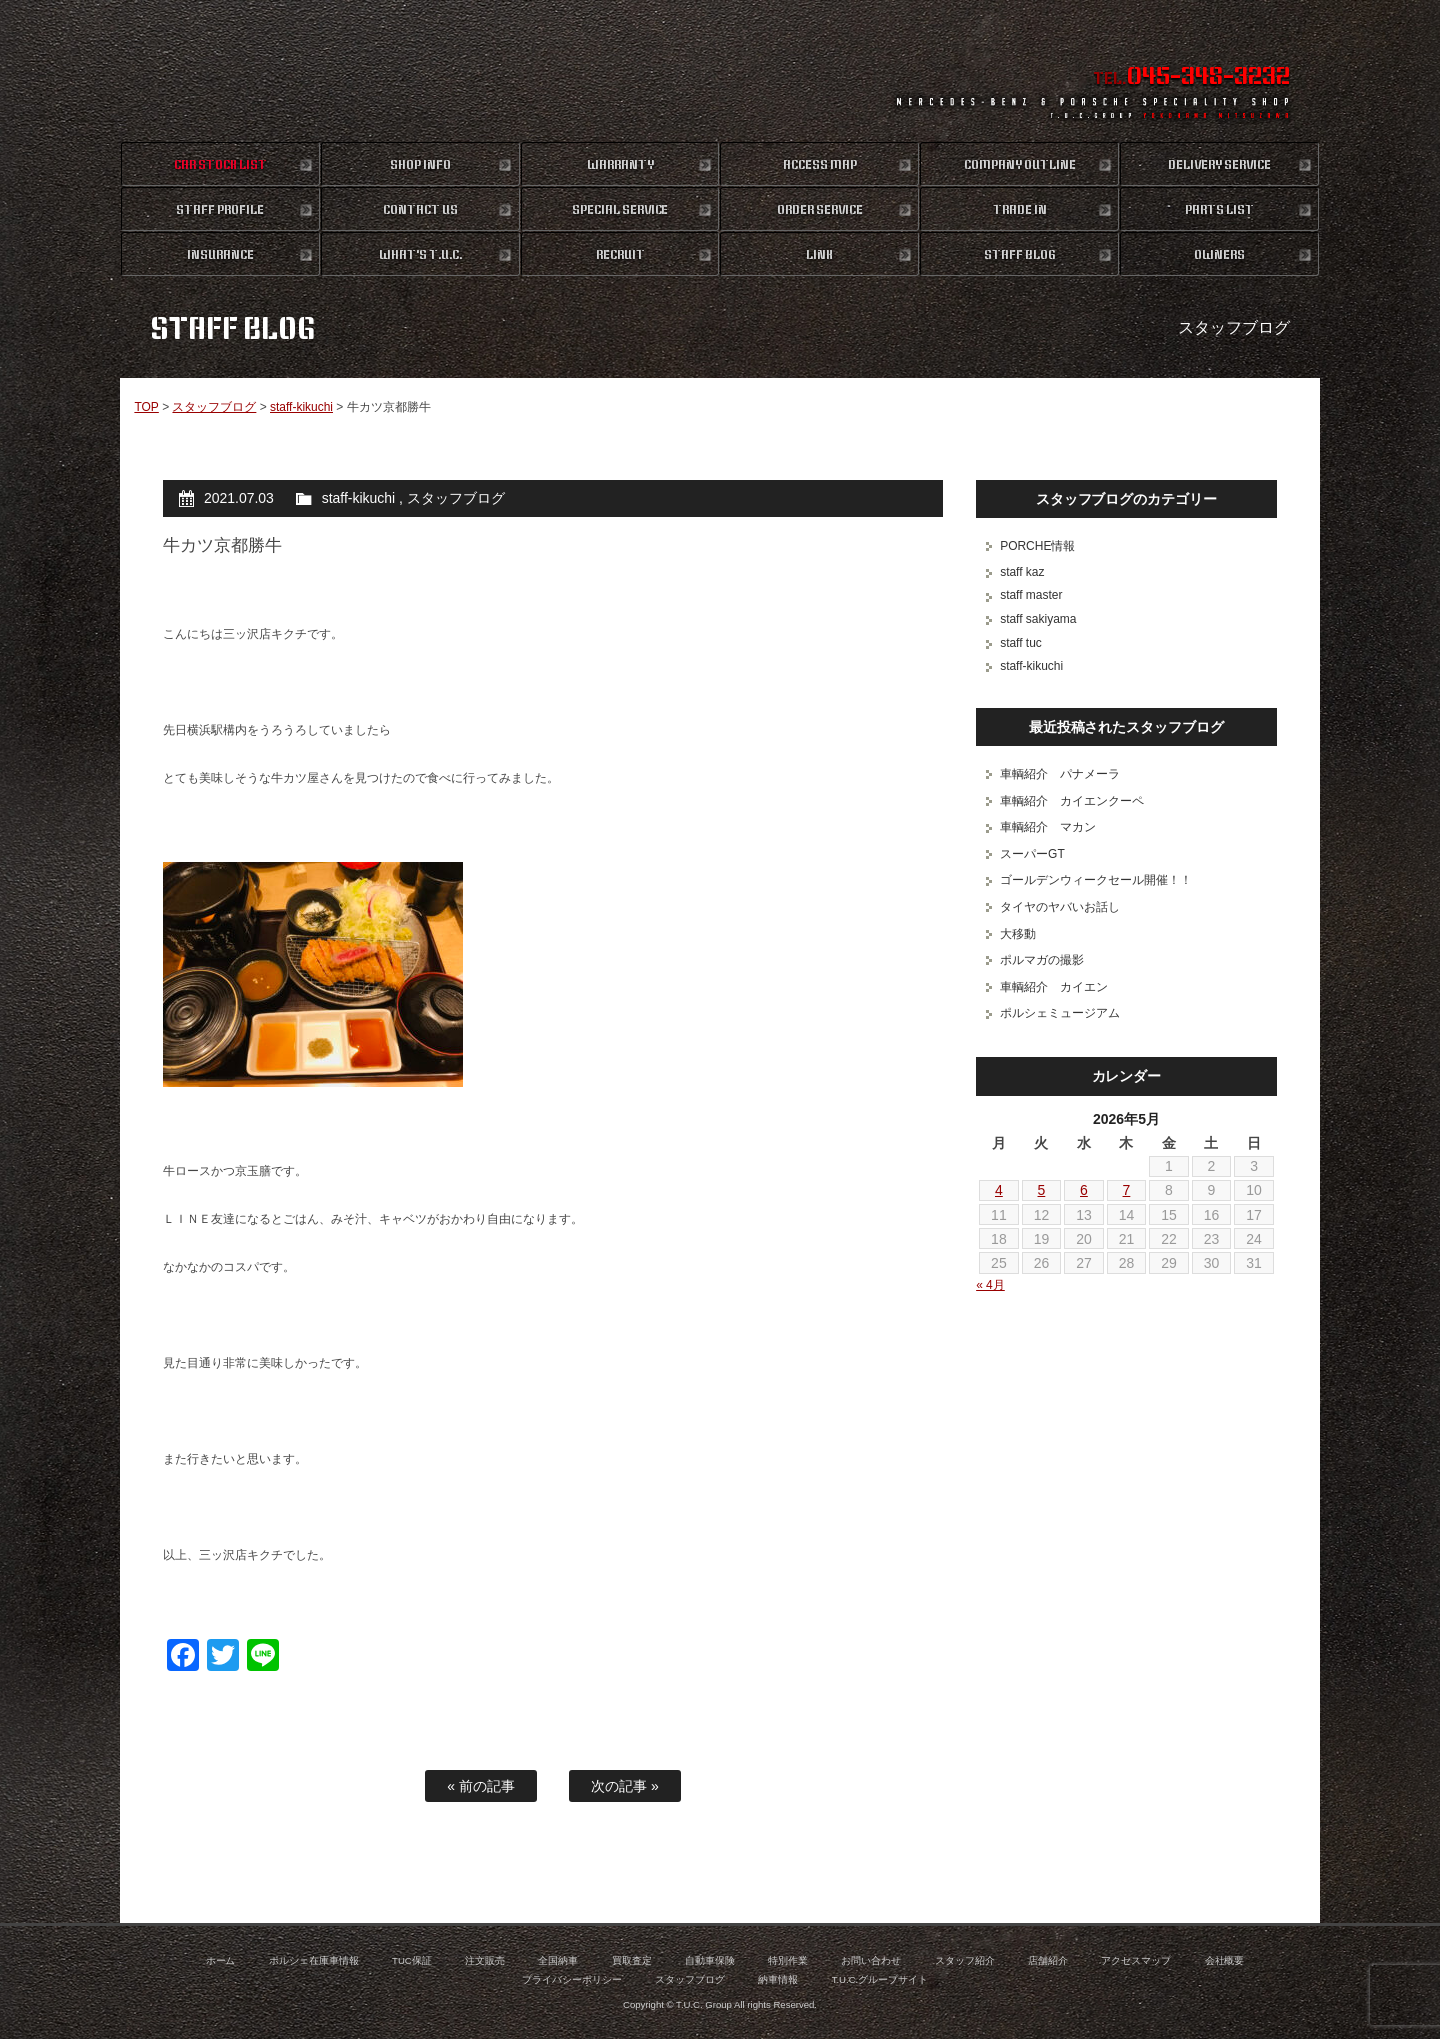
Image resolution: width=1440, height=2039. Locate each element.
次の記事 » (625, 1786)
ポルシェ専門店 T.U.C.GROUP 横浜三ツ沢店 (720, 70)
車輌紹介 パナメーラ (1060, 774)
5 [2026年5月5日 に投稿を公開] (1042, 1190)
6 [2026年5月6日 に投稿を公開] (1084, 1190)
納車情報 (778, 1979)
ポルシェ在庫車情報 (314, 1960)
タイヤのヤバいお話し (1060, 907)
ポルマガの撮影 (1042, 960)
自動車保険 (710, 1960)
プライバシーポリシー (572, 1979)
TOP (146, 407)
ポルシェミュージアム (1060, 1013)
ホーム (221, 1960)
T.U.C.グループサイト (880, 1979)
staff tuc (1021, 643)
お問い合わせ (871, 1960)
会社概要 (1225, 1960)
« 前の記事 (481, 1786)
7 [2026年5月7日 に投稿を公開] (1127, 1190)
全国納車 (558, 1960)
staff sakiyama (1038, 619)
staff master (1031, 595)
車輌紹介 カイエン (1054, 987)
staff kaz (1022, 572)
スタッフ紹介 (965, 1960)
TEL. (1191, 78)
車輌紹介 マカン (1048, 827)
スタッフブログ (214, 407)
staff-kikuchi (301, 407)
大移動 (1018, 934)
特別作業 (788, 1960)
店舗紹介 (1048, 1960)
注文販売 (485, 1960)
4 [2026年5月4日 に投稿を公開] (999, 1190)
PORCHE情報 (1037, 546)
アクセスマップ (1136, 1960)
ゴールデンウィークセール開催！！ (1096, 880)
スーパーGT (1032, 854)
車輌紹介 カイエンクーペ (1072, 801)
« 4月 (990, 1285)
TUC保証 (412, 1960)
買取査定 (632, 1960)
